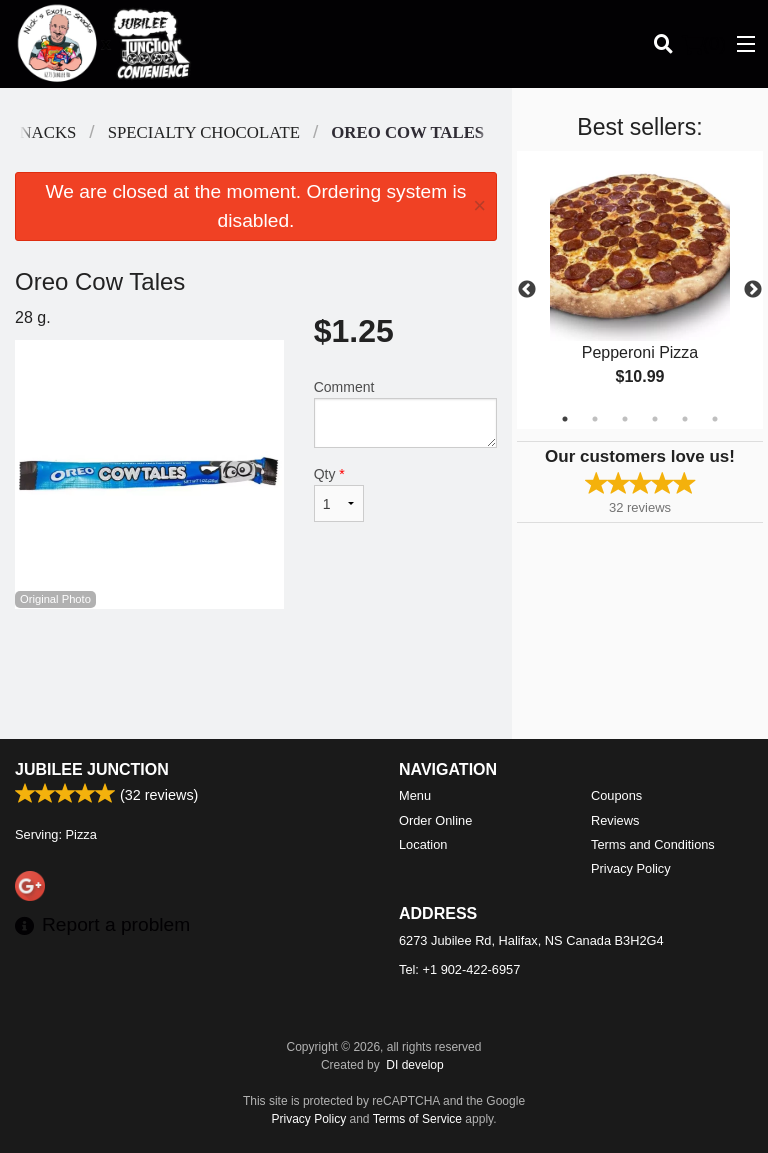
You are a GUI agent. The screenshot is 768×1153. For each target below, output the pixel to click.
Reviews (615, 820)
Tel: (459, 969)
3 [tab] (625, 419)
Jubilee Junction (92, 769)
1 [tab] (565, 419)
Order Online (435, 820)
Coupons (616, 795)
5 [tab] (685, 419)
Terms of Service (417, 1119)
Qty (339, 494)
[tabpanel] (640, 290)
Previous (527, 290)
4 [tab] (655, 419)
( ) (704, 44)
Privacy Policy (631, 868)
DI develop (414, 1065)
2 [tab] (595, 419)
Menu (415, 795)
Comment (405, 413)
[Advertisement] (256, 674)
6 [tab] (715, 419)
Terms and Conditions (653, 844)
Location (423, 844)
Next (753, 290)
